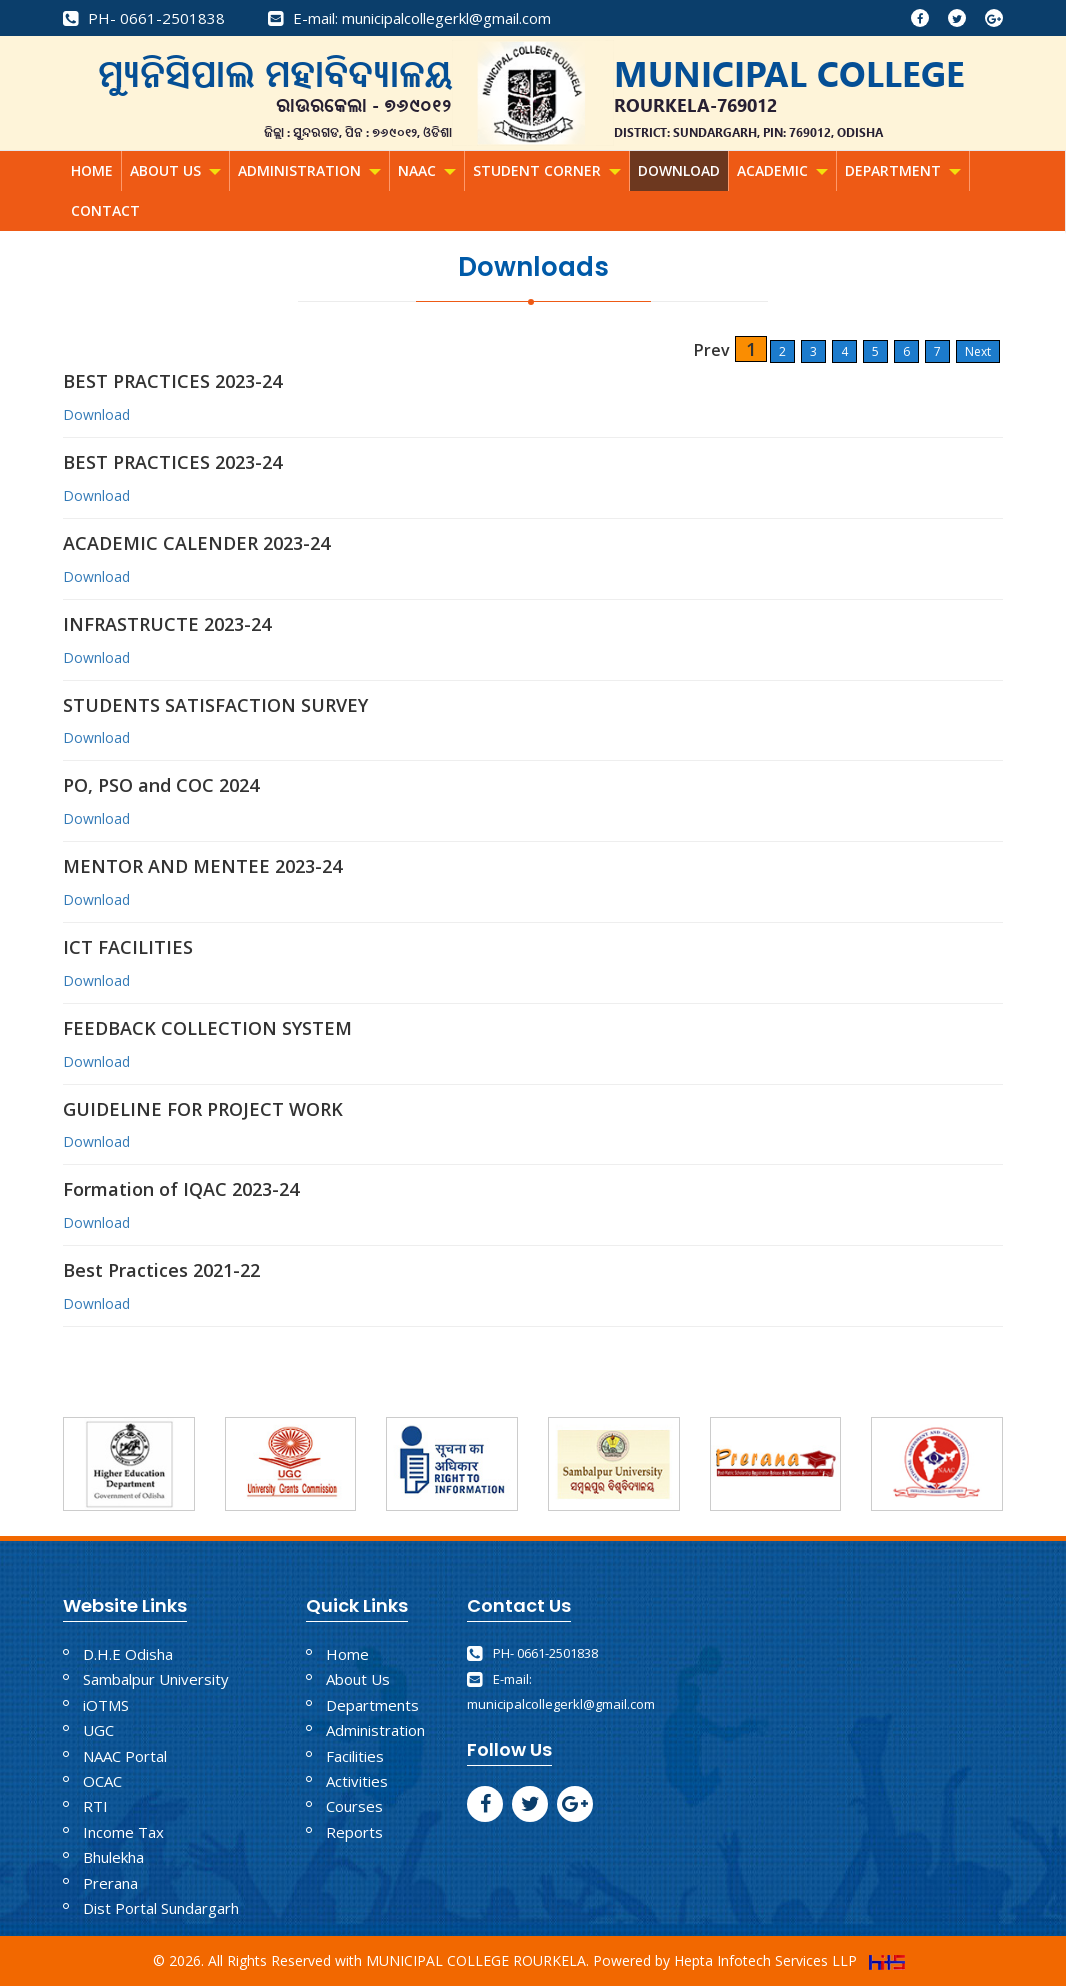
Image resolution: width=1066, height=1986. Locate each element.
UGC (98, 1730)
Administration (309, 170)
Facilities (355, 1756)
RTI (95, 1806)
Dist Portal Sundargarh (161, 1908)
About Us (175, 170)
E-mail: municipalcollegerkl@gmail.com (409, 18)
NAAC (427, 170)
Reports (354, 1832)
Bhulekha (113, 1857)
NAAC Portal (125, 1756)
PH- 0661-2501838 (144, 18)
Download (679, 170)
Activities (357, 1781)
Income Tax (123, 1832)
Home (92, 170)
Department (903, 170)
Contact (105, 210)
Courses (354, 1806)
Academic (782, 170)
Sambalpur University (156, 1679)
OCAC (102, 1781)
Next (978, 351)
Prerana (110, 1883)
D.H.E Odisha (128, 1654)
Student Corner (547, 170)
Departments (372, 1705)
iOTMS (106, 1705)
